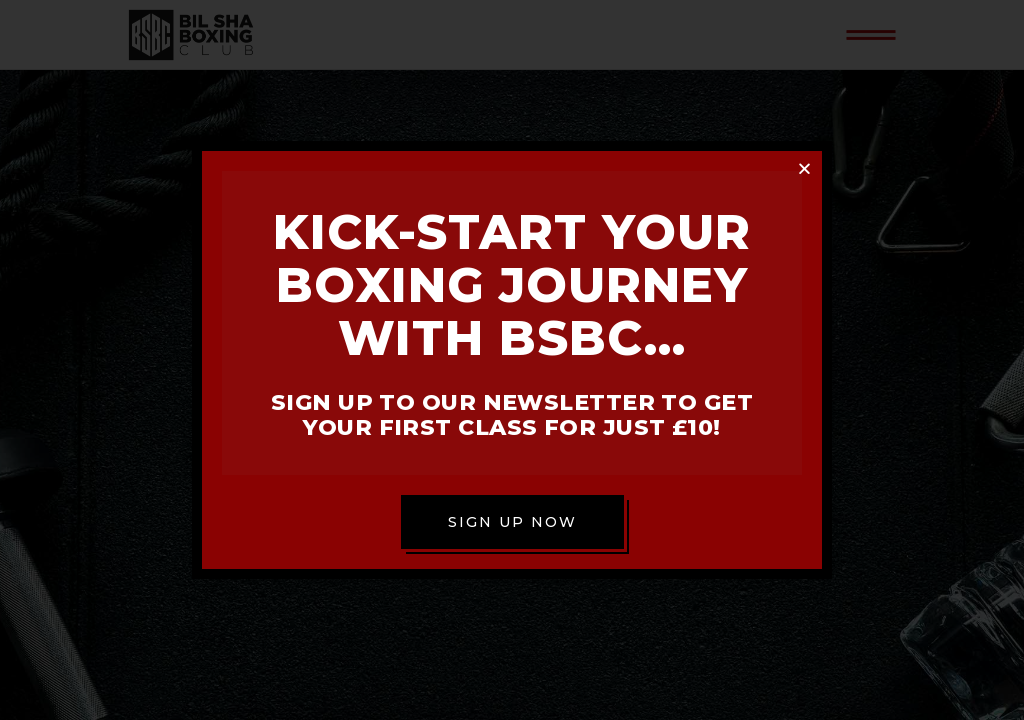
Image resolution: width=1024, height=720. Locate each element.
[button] (804, 168)
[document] (512, 360)
